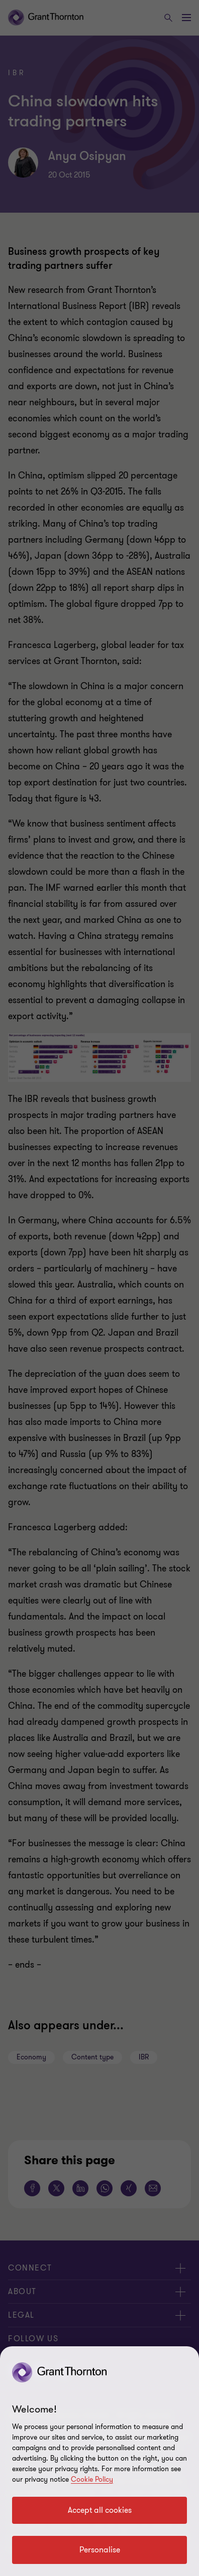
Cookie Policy (92, 2479)
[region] (99, 2461)
